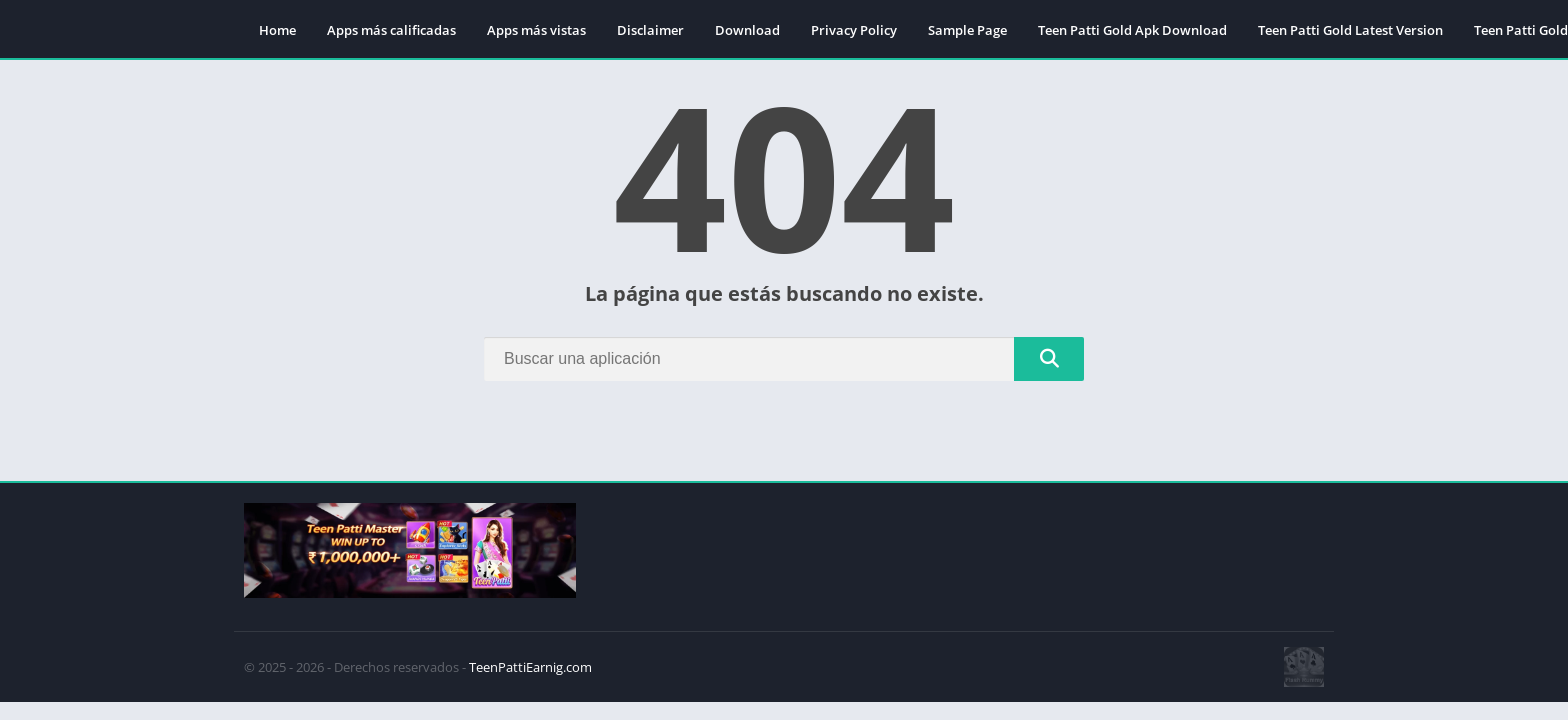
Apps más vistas (536, 30)
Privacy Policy (854, 30)
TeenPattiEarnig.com (530, 667)
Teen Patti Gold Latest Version (1350, 30)
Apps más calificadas (391, 30)
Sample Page (967, 30)
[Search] (784, 359)
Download (747, 30)
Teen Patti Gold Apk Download (1132, 30)
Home (277, 30)
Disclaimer (650, 30)
